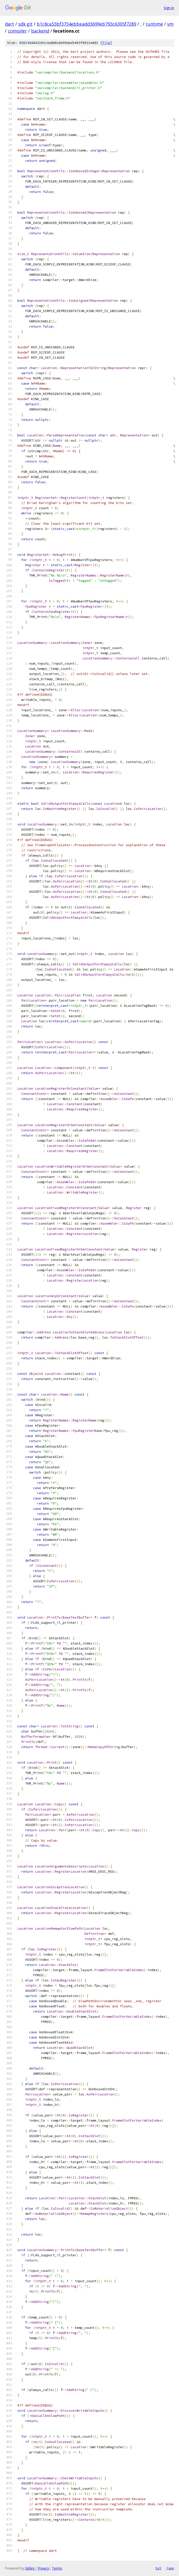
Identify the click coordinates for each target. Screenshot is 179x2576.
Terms (57, 2568)
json (170, 2568)
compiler (17, 31)
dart (9, 24)
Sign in (169, 7)
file (106, 43)
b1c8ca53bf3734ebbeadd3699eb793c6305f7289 (86, 24)
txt (158, 2568)
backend (40, 31)
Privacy (43, 2568)
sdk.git (25, 24)
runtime (154, 24)
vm (170, 24)
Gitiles (30, 2568)
